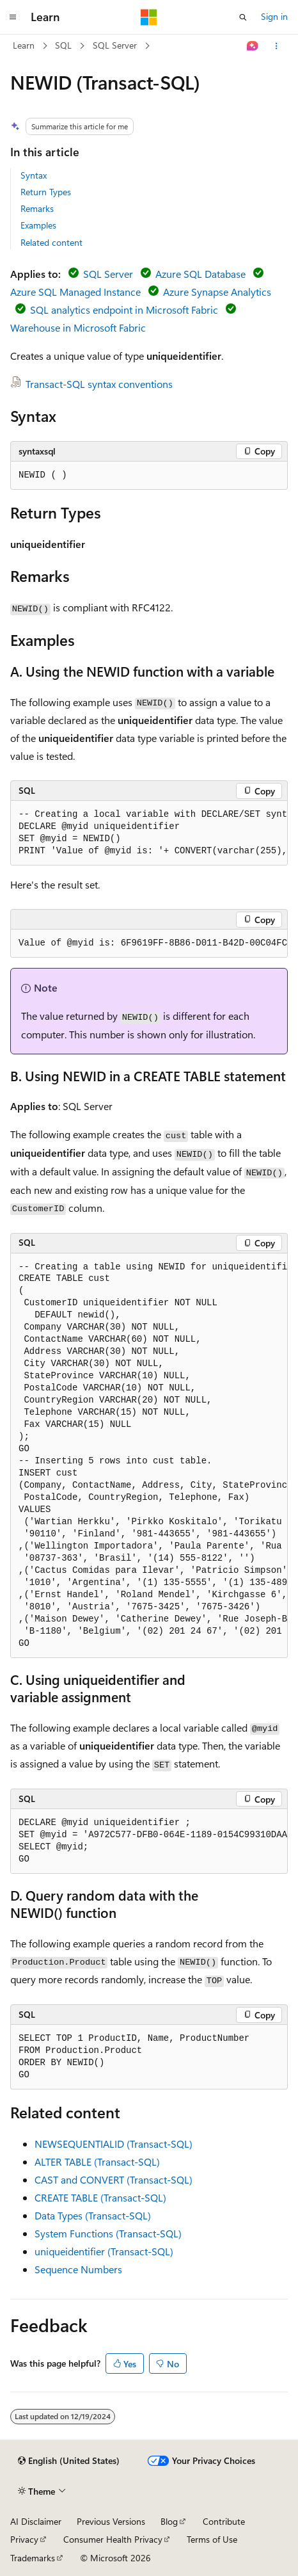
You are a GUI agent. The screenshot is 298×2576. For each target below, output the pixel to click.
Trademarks (32, 2558)
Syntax (33, 175)
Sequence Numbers (78, 2269)
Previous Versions (111, 2521)
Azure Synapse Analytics (217, 291)
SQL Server (115, 45)
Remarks (37, 208)
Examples (38, 225)
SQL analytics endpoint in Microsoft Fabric (124, 309)
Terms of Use (212, 2539)
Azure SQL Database (200, 273)
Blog (169, 2521)
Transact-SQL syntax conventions (99, 383)
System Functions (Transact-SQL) (108, 2233)
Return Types (45, 192)
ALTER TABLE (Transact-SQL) (97, 2161)
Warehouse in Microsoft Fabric (78, 327)
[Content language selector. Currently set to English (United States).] (68, 2461)
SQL (63, 45)
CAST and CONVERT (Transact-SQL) (113, 2179)
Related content (51, 242)
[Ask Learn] (252, 46)
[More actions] (276, 46)
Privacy (24, 2539)
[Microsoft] (149, 17)
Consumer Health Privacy (112, 2539)
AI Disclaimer (35, 2521)
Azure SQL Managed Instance (75, 291)
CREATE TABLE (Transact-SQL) (100, 2197)
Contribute (224, 2521)
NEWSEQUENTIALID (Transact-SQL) (113, 2143)
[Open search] (243, 17)
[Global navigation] (13, 17)
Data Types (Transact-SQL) (93, 2215)
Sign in (274, 16)
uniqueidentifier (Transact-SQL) (104, 2251)
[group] (149, 833)
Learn (24, 45)
